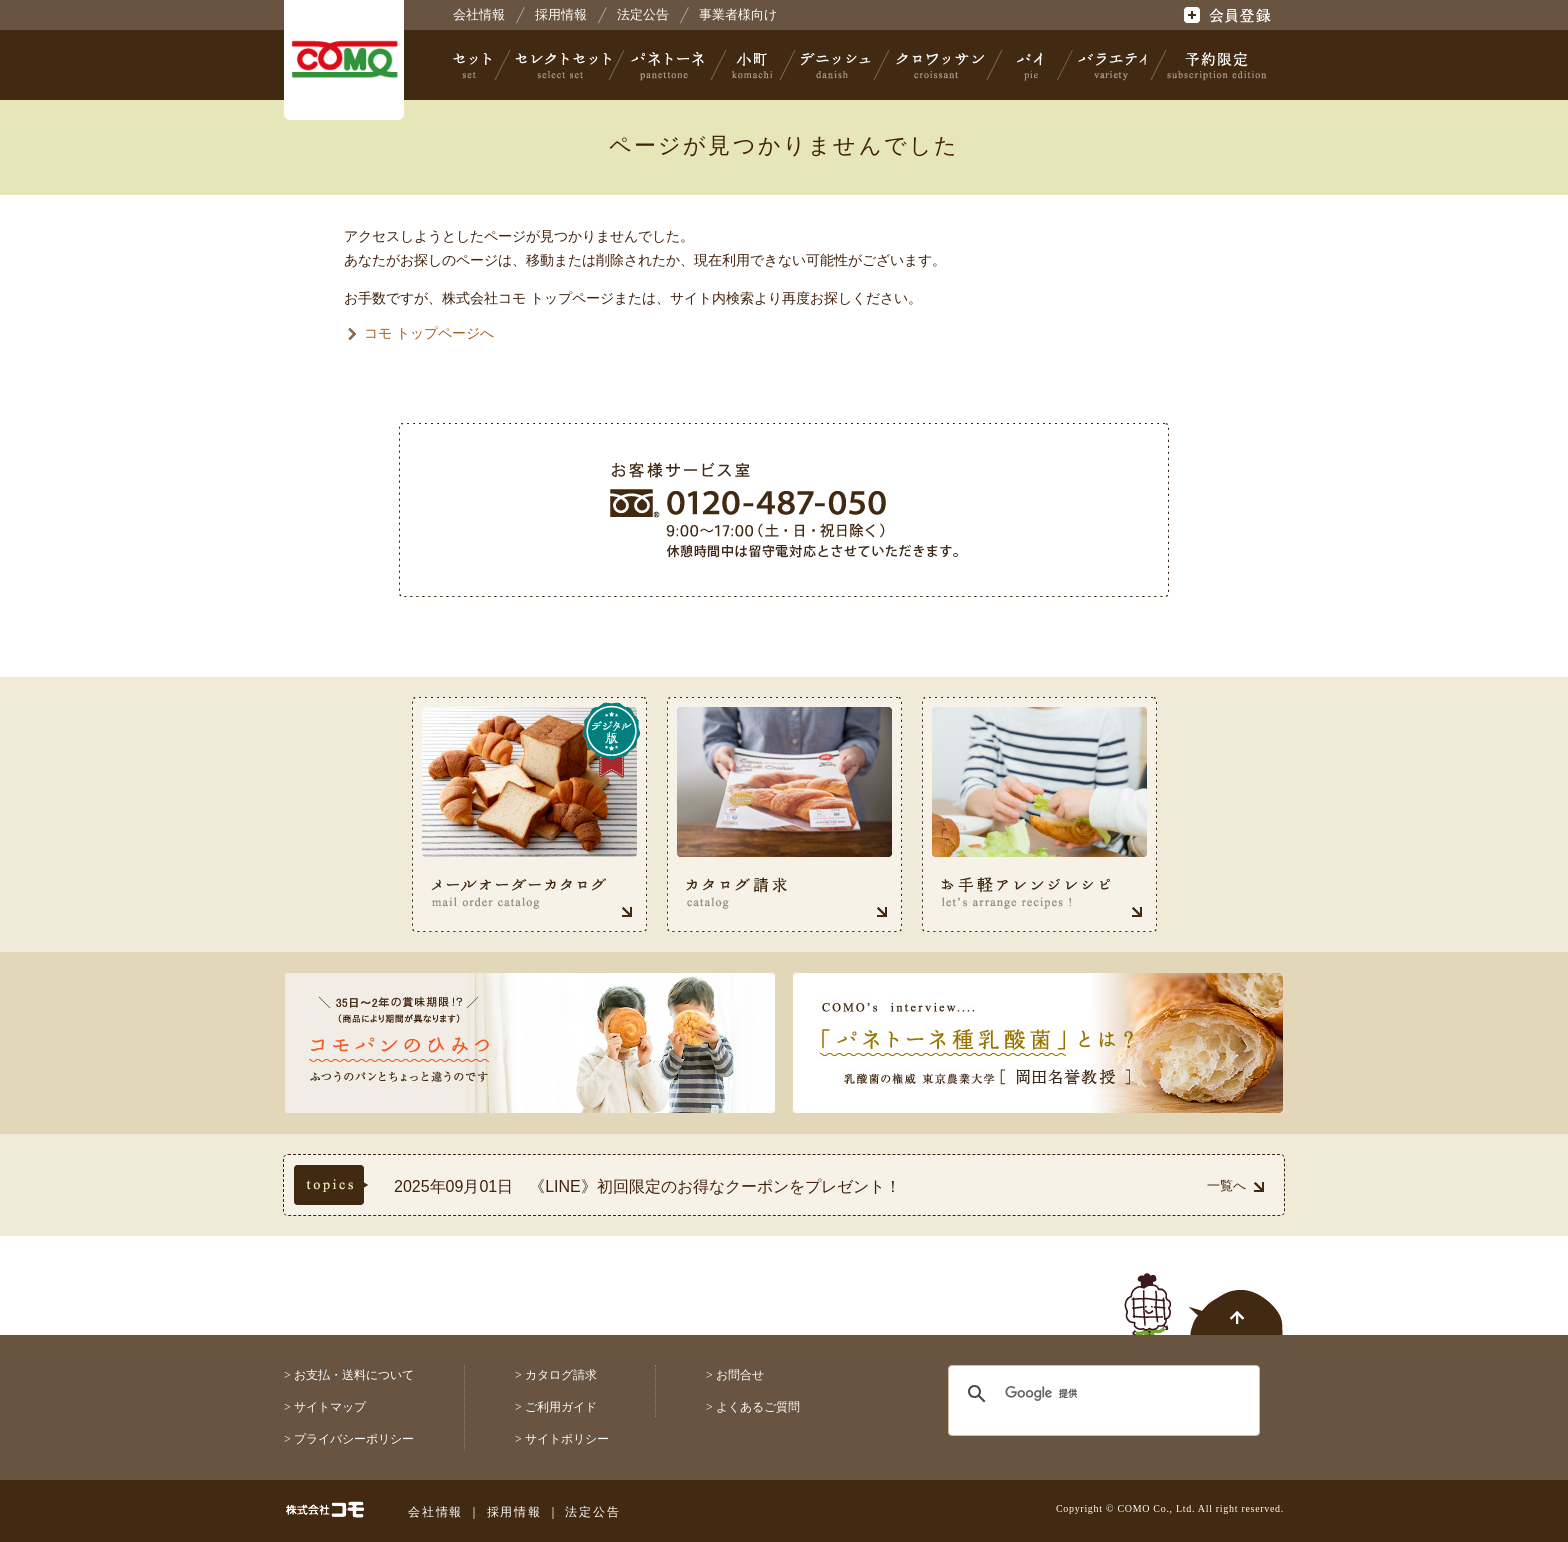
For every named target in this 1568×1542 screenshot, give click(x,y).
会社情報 (479, 14)
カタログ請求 (561, 1375)
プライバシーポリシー (354, 1439)
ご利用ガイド (561, 1407)
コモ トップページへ (429, 333)
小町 (753, 65)
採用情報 (561, 14)
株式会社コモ (344, 60)
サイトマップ (330, 1407)
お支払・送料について (354, 1375)
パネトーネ (668, 65)
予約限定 (1213, 65)
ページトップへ (1204, 1293)
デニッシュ (835, 65)
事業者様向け (738, 14)
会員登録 (1229, 15)
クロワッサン (939, 65)
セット (474, 65)
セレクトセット (561, 65)
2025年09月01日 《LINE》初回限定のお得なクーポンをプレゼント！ (647, 1186)
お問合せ (740, 1375)
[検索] (1091, 1394)
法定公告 (643, 14)
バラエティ (1112, 65)
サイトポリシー (567, 1439)
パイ (1030, 65)
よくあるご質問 (758, 1407)
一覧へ (1235, 1185)
